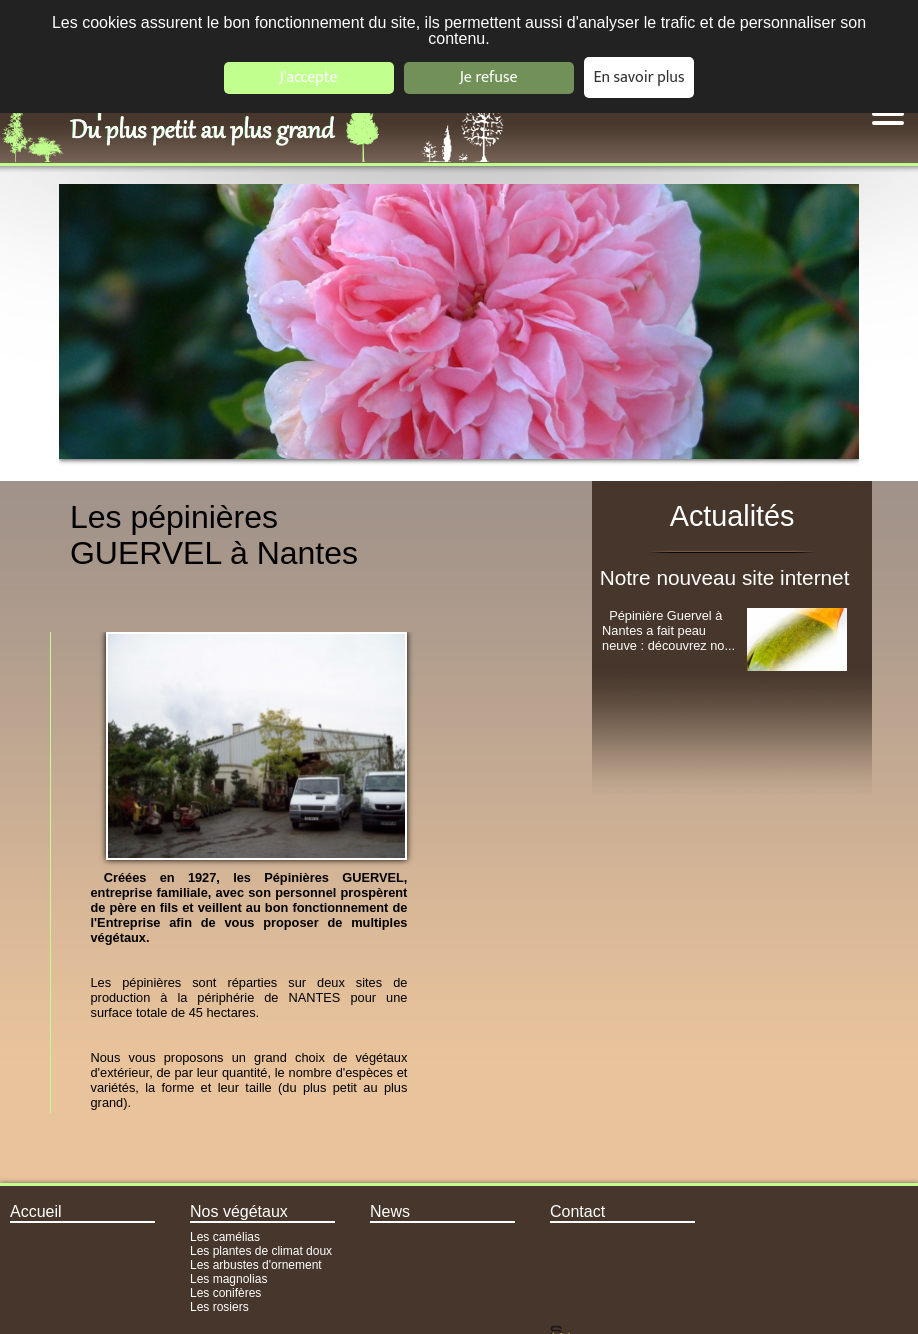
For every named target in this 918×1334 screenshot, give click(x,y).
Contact (577, 1211)
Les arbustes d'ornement (256, 1265)
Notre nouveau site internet (725, 577)
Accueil (36, 1211)
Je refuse (489, 77)
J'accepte (308, 77)
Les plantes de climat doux (261, 1251)
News (390, 1211)
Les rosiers (219, 1307)
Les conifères (225, 1293)
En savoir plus (639, 77)
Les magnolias (228, 1279)
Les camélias (225, 1237)
